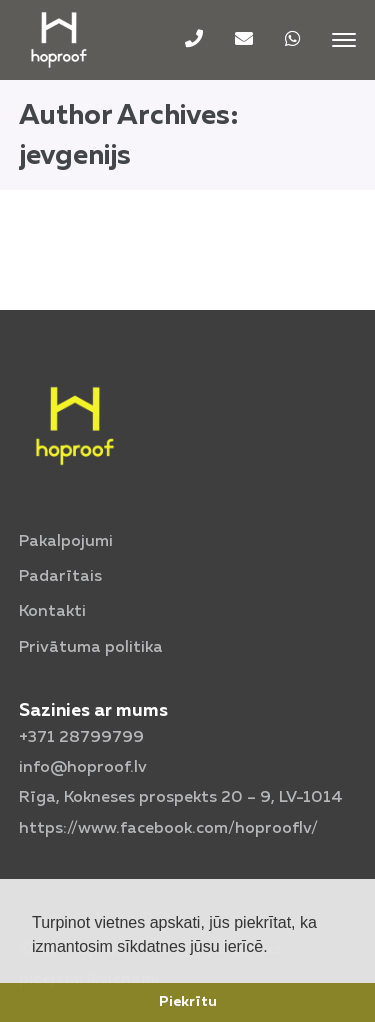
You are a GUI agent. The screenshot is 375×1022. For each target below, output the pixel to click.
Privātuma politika (91, 648)
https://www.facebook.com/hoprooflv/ (168, 829)
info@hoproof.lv (83, 768)
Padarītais (60, 577)
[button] (275, 948)
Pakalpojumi (66, 542)
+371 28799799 (81, 738)
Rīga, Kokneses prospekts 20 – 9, (181, 798)
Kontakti (52, 612)
